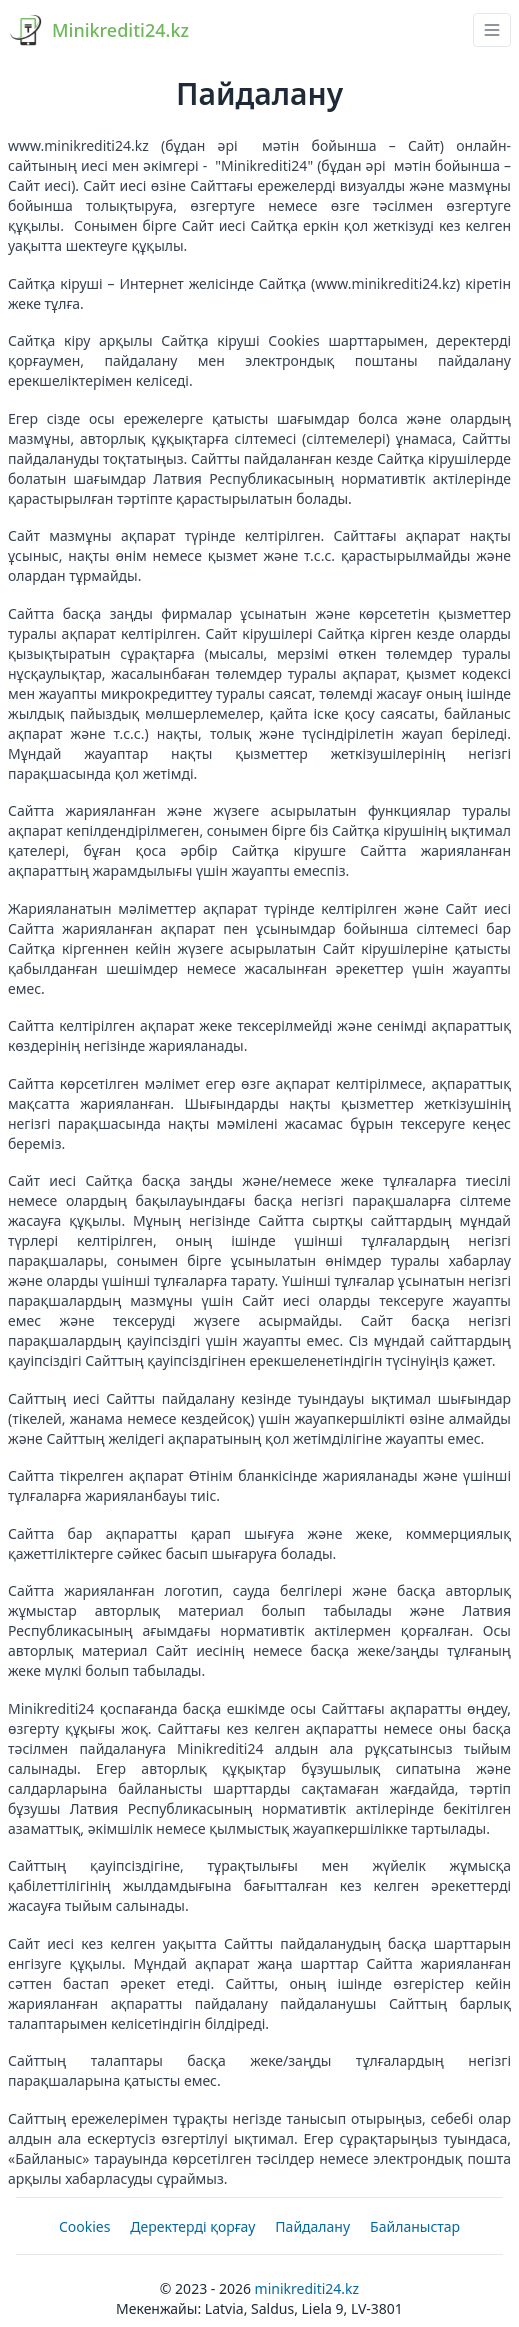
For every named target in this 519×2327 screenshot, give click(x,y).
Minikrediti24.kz (307, 2288)
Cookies (84, 2226)
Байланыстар (415, 2226)
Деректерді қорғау (192, 2226)
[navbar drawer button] (492, 30)
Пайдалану (312, 2226)
